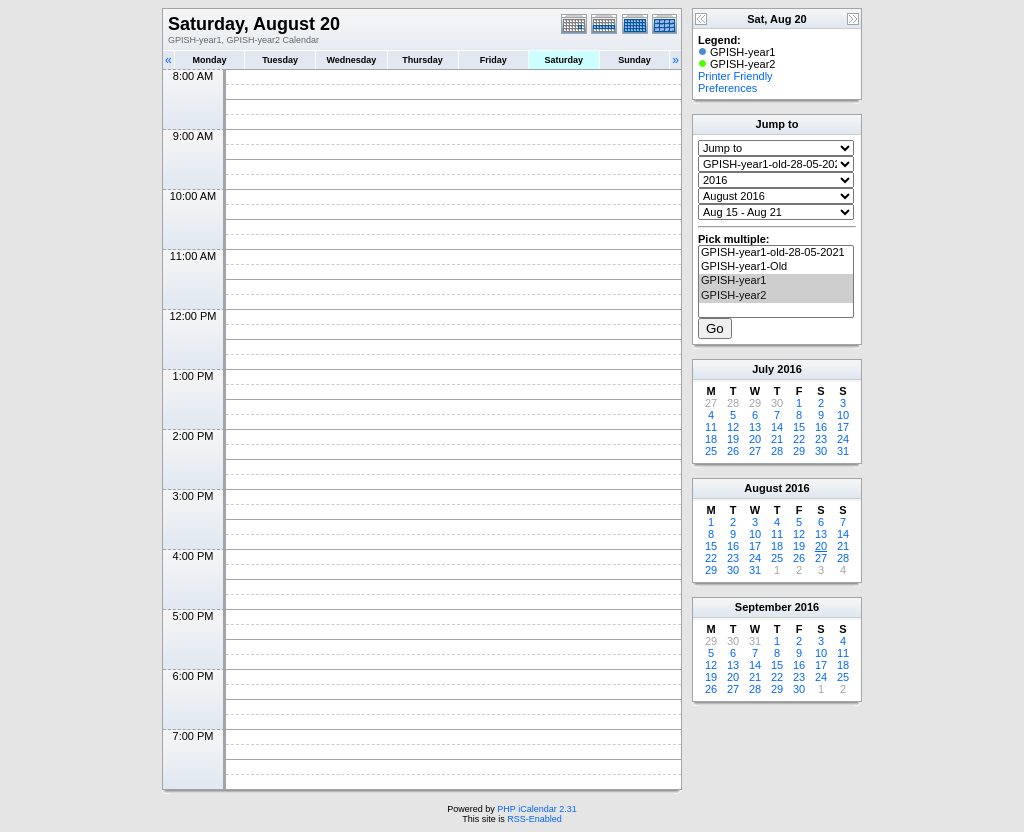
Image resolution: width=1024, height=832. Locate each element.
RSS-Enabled (534, 819)
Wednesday (351, 60)
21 (777, 439)
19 (733, 439)
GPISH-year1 (776, 281)
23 (821, 439)
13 (755, 427)
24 (843, 439)
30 (821, 451)
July (763, 369)
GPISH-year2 (776, 296)
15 (799, 427)
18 (711, 439)
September (763, 607)
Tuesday (280, 60)
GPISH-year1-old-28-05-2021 (776, 253)
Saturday (564, 60)
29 (799, 451)
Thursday (422, 60)
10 (843, 415)
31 (843, 451)
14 (777, 427)
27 (755, 451)
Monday (210, 60)
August (763, 488)
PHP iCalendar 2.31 (536, 809)
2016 (789, 369)
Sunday (634, 60)
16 (821, 427)
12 (733, 427)
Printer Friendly (735, 76)
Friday (493, 60)
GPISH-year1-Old (776, 267)
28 (777, 451)
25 (711, 451)
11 (711, 427)
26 (733, 451)
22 (799, 439)
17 (843, 427)
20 (755, 439)
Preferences (727, 88)
